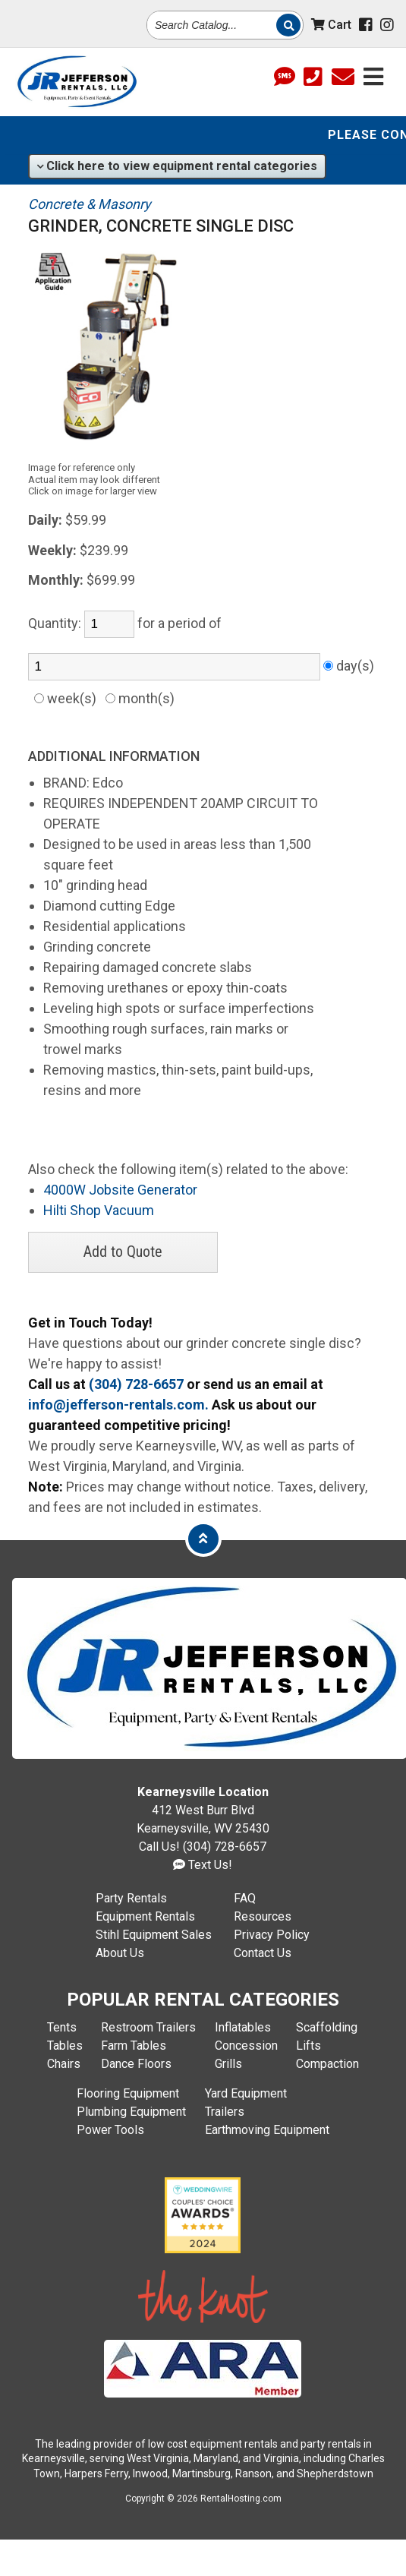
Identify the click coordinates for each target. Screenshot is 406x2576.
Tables (65, 2045)
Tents (62, 2027)
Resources (262, 1916)
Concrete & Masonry (89, 204)
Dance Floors (136, 2064)
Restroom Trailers (148, 2027)
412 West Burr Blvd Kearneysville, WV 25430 (203, 1810)
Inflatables (243, 2027)
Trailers (224, 2111)
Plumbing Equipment (131, 2111)
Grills (228, 2064)
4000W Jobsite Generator (120, 1190)
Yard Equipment (246, 2093)
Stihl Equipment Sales (154, 1934)
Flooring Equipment (128, 2093)
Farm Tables (133, 2045)
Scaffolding (326, 2027)
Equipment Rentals (145, 1916)
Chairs (63, 2064)
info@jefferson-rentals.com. (118, 1405)
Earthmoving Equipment (267, 2130)
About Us (120, 1953)
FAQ (245, 1898)
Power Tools (110, 2130)
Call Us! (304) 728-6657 (202, 1846)
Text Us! (202, 1865)
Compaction (327, 2064)
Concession (246, 2045)
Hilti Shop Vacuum (98, 1210)
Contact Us (262, 1953)
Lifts (308, 2045)
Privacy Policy (272, 1934)
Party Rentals (131, 1898)
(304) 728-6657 (136, 1384)
